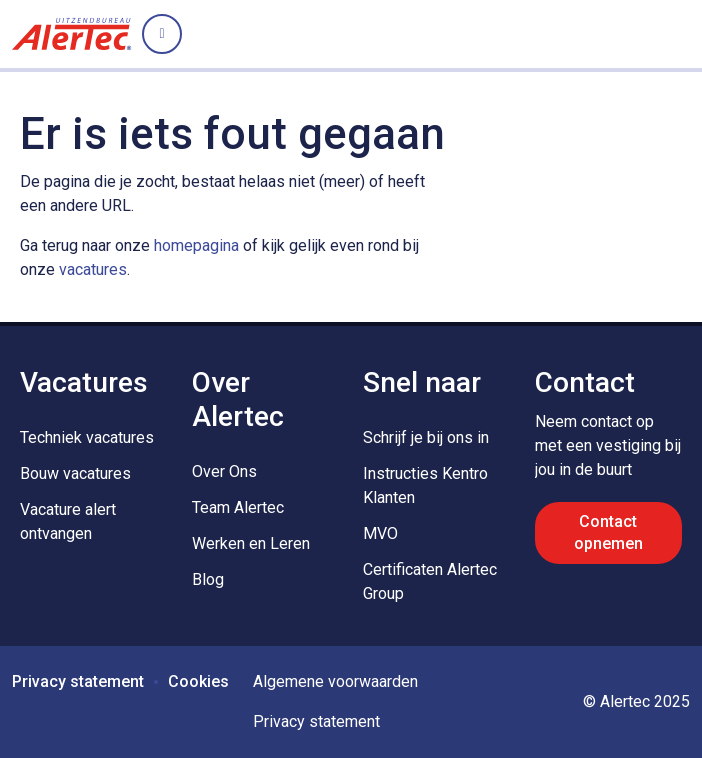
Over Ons (224, 471)
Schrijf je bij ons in (426, 437)
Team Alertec (238, 507)
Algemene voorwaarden (335, 681)
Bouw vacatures (75, 473)
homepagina (196, 245)
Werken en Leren (251, 543)
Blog (208, 579)
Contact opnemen (608, 532)
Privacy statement (78, 681)
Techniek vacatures (87, 437)
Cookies (198, 681)
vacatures (93, 269)
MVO (380, 533)
